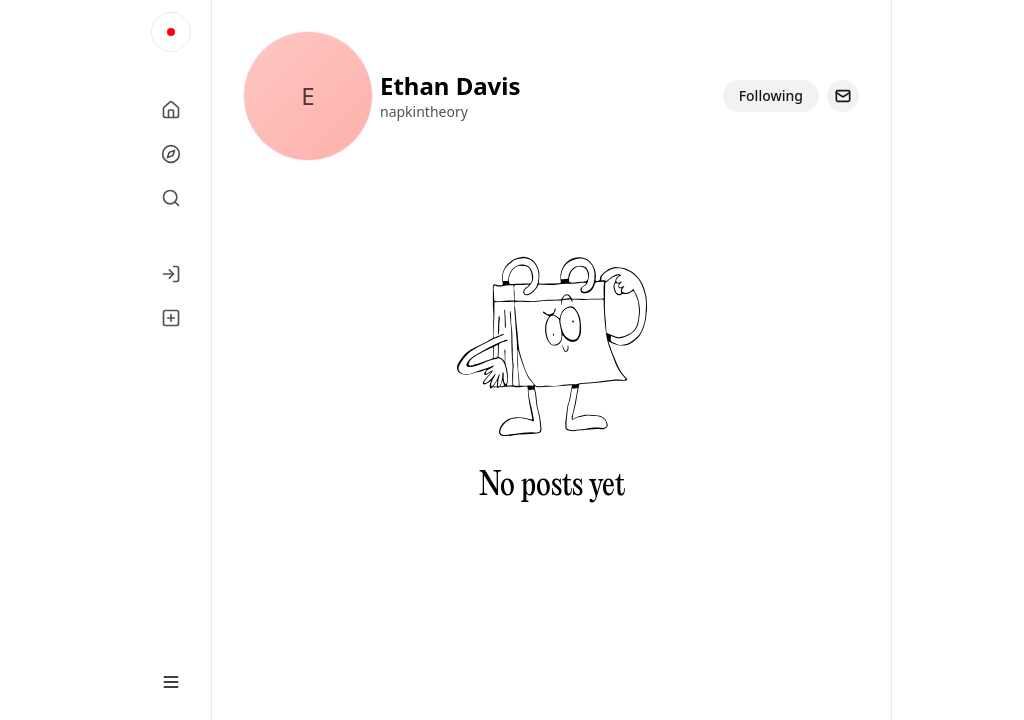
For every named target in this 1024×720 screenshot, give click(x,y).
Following (771, 95)
